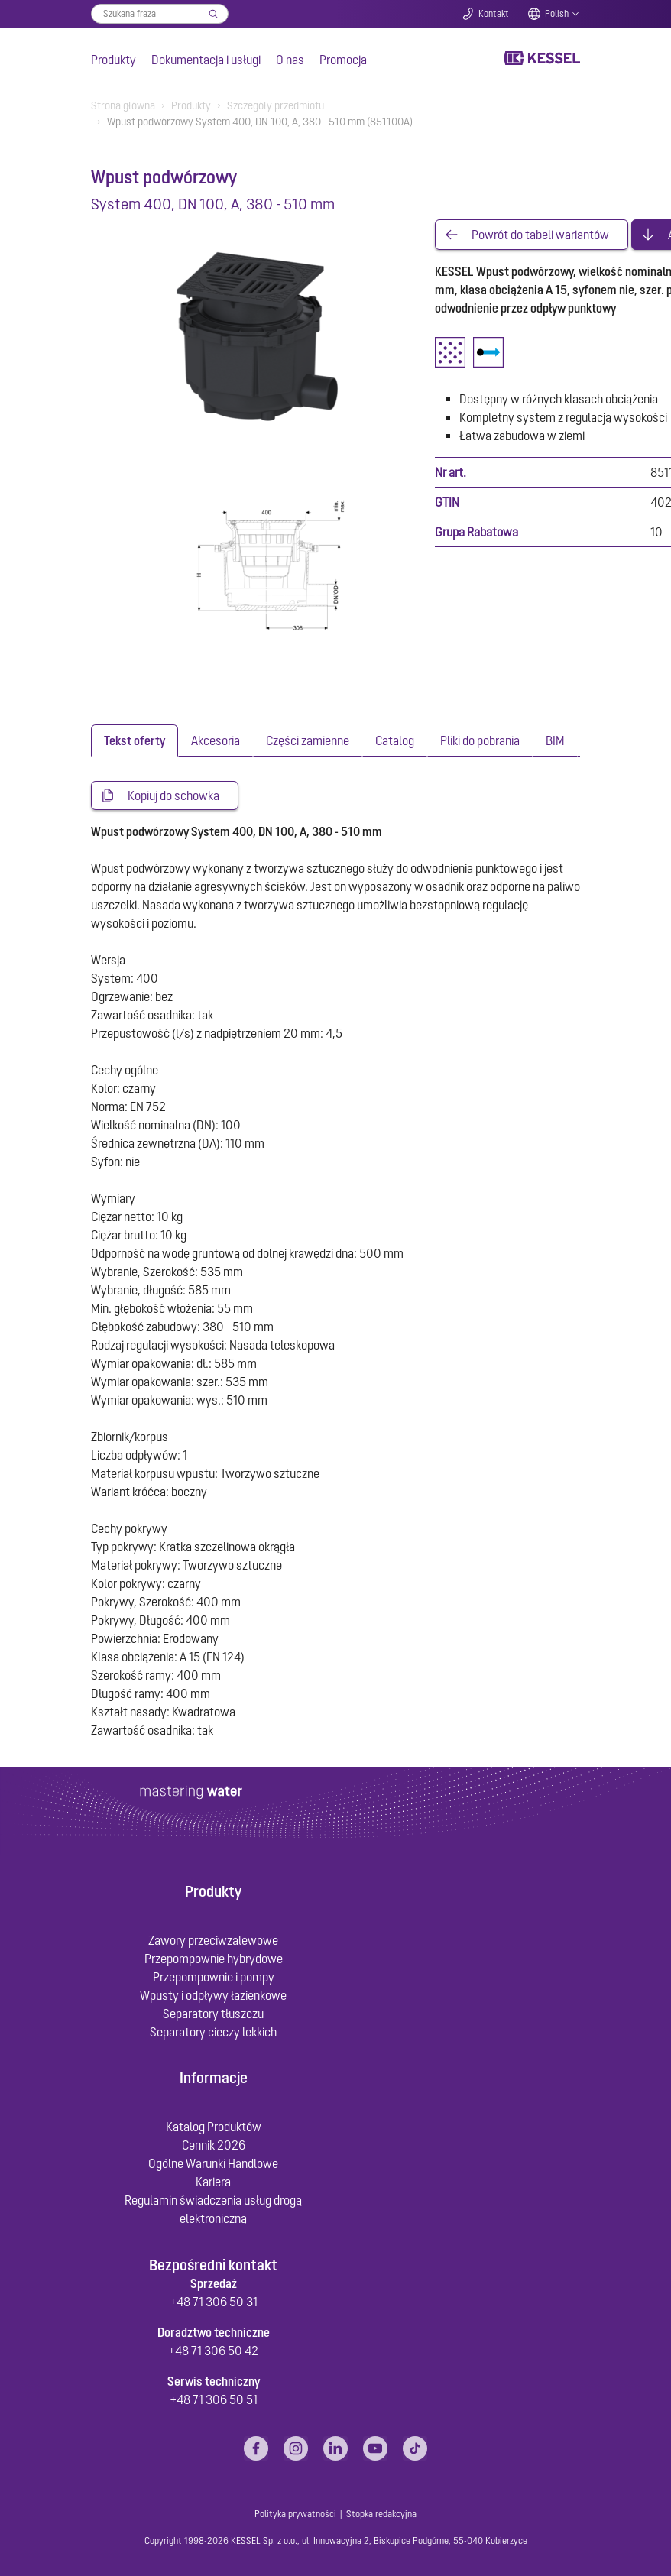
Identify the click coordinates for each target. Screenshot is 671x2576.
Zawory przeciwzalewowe (213, 1940)
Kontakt (493, 13)
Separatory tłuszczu (213, 2013)
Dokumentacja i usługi (206, 59)
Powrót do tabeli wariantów (540, 234)
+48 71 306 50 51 (214, 2399)
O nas (290, 59)
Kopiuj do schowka (173, 795)
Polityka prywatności (295, 2514)
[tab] (134, 740)
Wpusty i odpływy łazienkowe (213, 1995)
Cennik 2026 (213, 2145)
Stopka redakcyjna (381, 2514)
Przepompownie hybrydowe (213, 1958)
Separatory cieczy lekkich (213, 2032)
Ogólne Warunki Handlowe (213, 2163)
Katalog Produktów (213, 2127)
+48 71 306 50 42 (213, 2350)
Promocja (343, 59)
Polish (557, 13)
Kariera (213, 2182)
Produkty (113, 59)
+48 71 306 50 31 (214, 2302)
